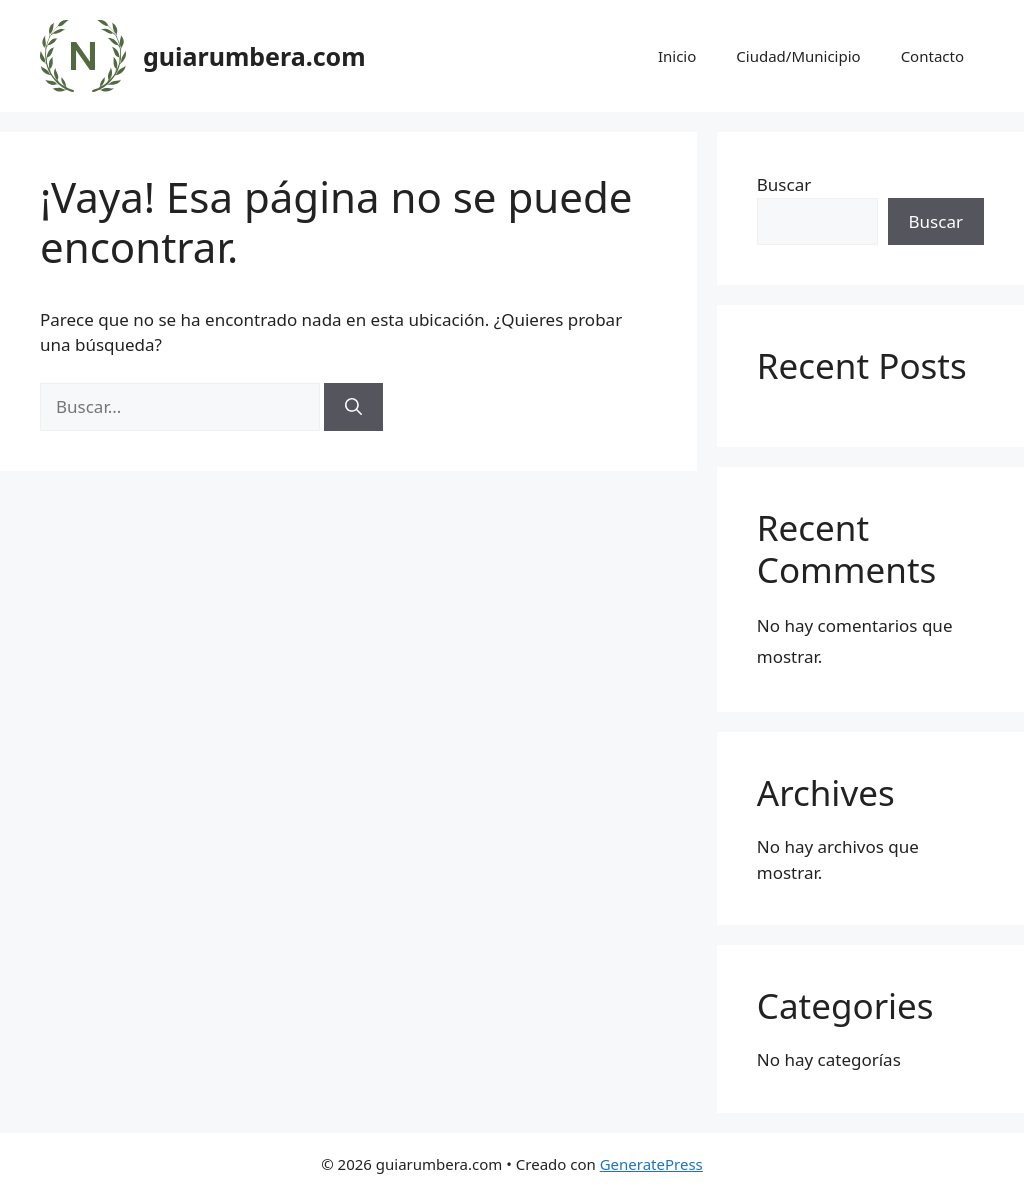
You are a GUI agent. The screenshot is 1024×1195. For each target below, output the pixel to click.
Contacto (932, 56)
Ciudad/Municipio (798, 56)
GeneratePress (651, 1164)
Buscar (784, 184)
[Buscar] (353, 407)
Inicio (677, 56)
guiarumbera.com (254, 56)
